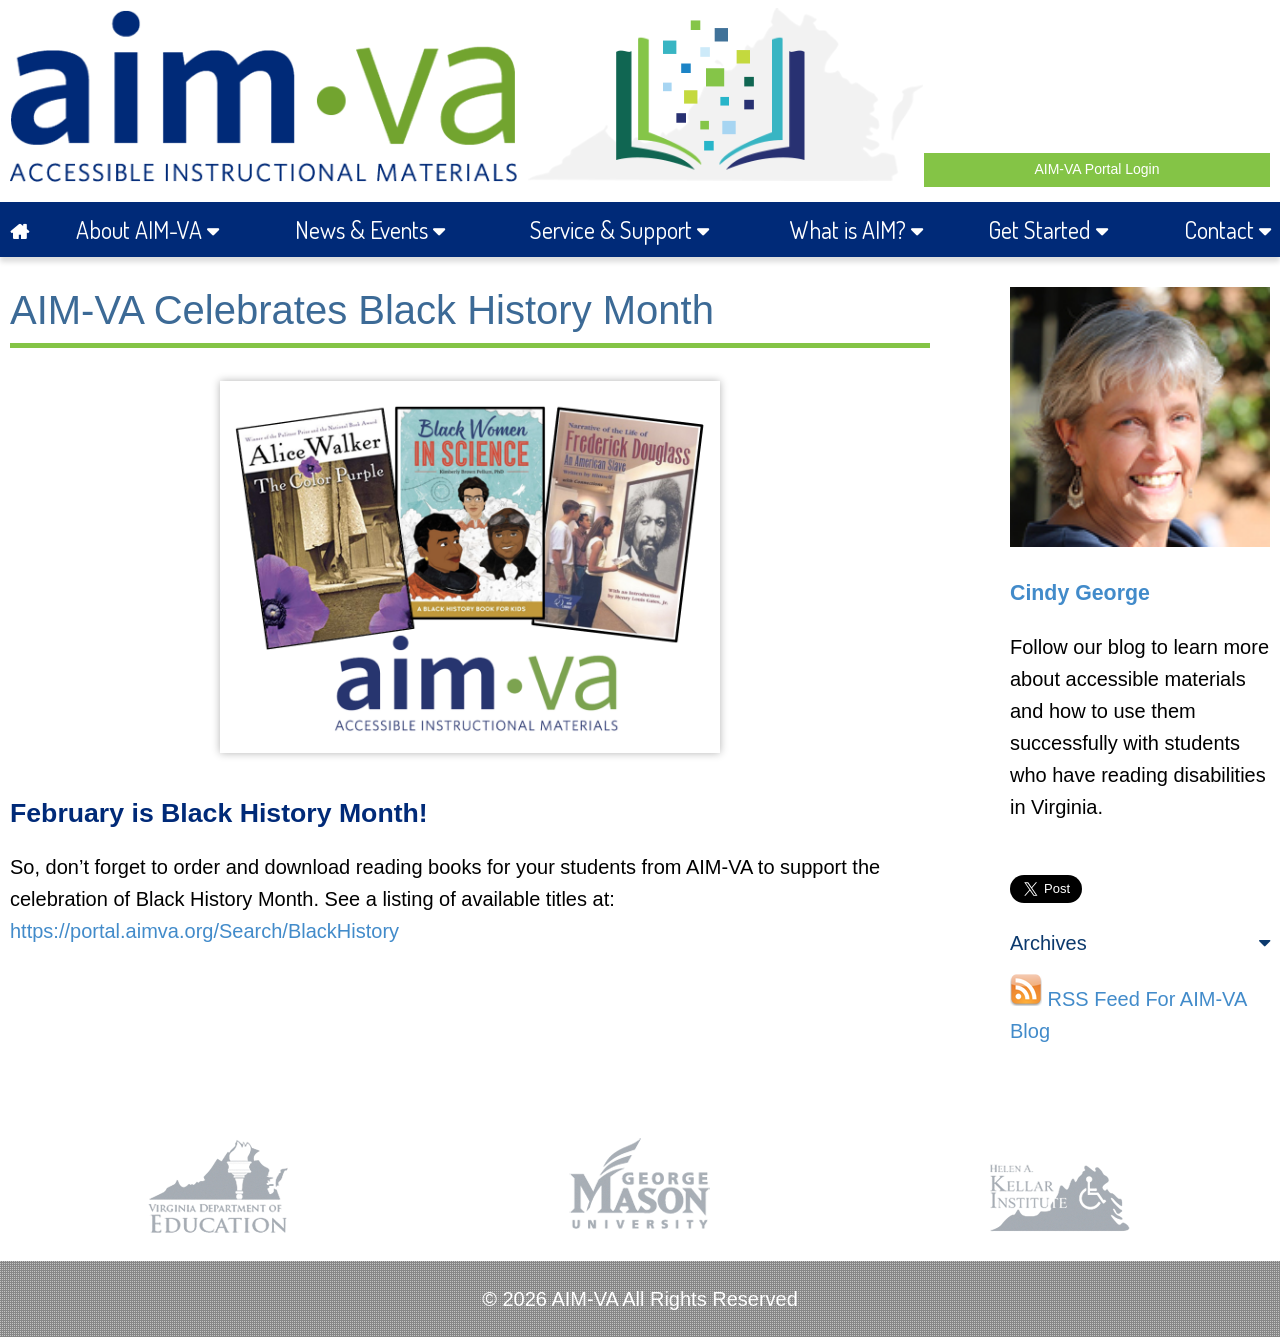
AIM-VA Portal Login (1096, 169)
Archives (1140, 943)
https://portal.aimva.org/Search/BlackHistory (204, 931)
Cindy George (1080, 593)
